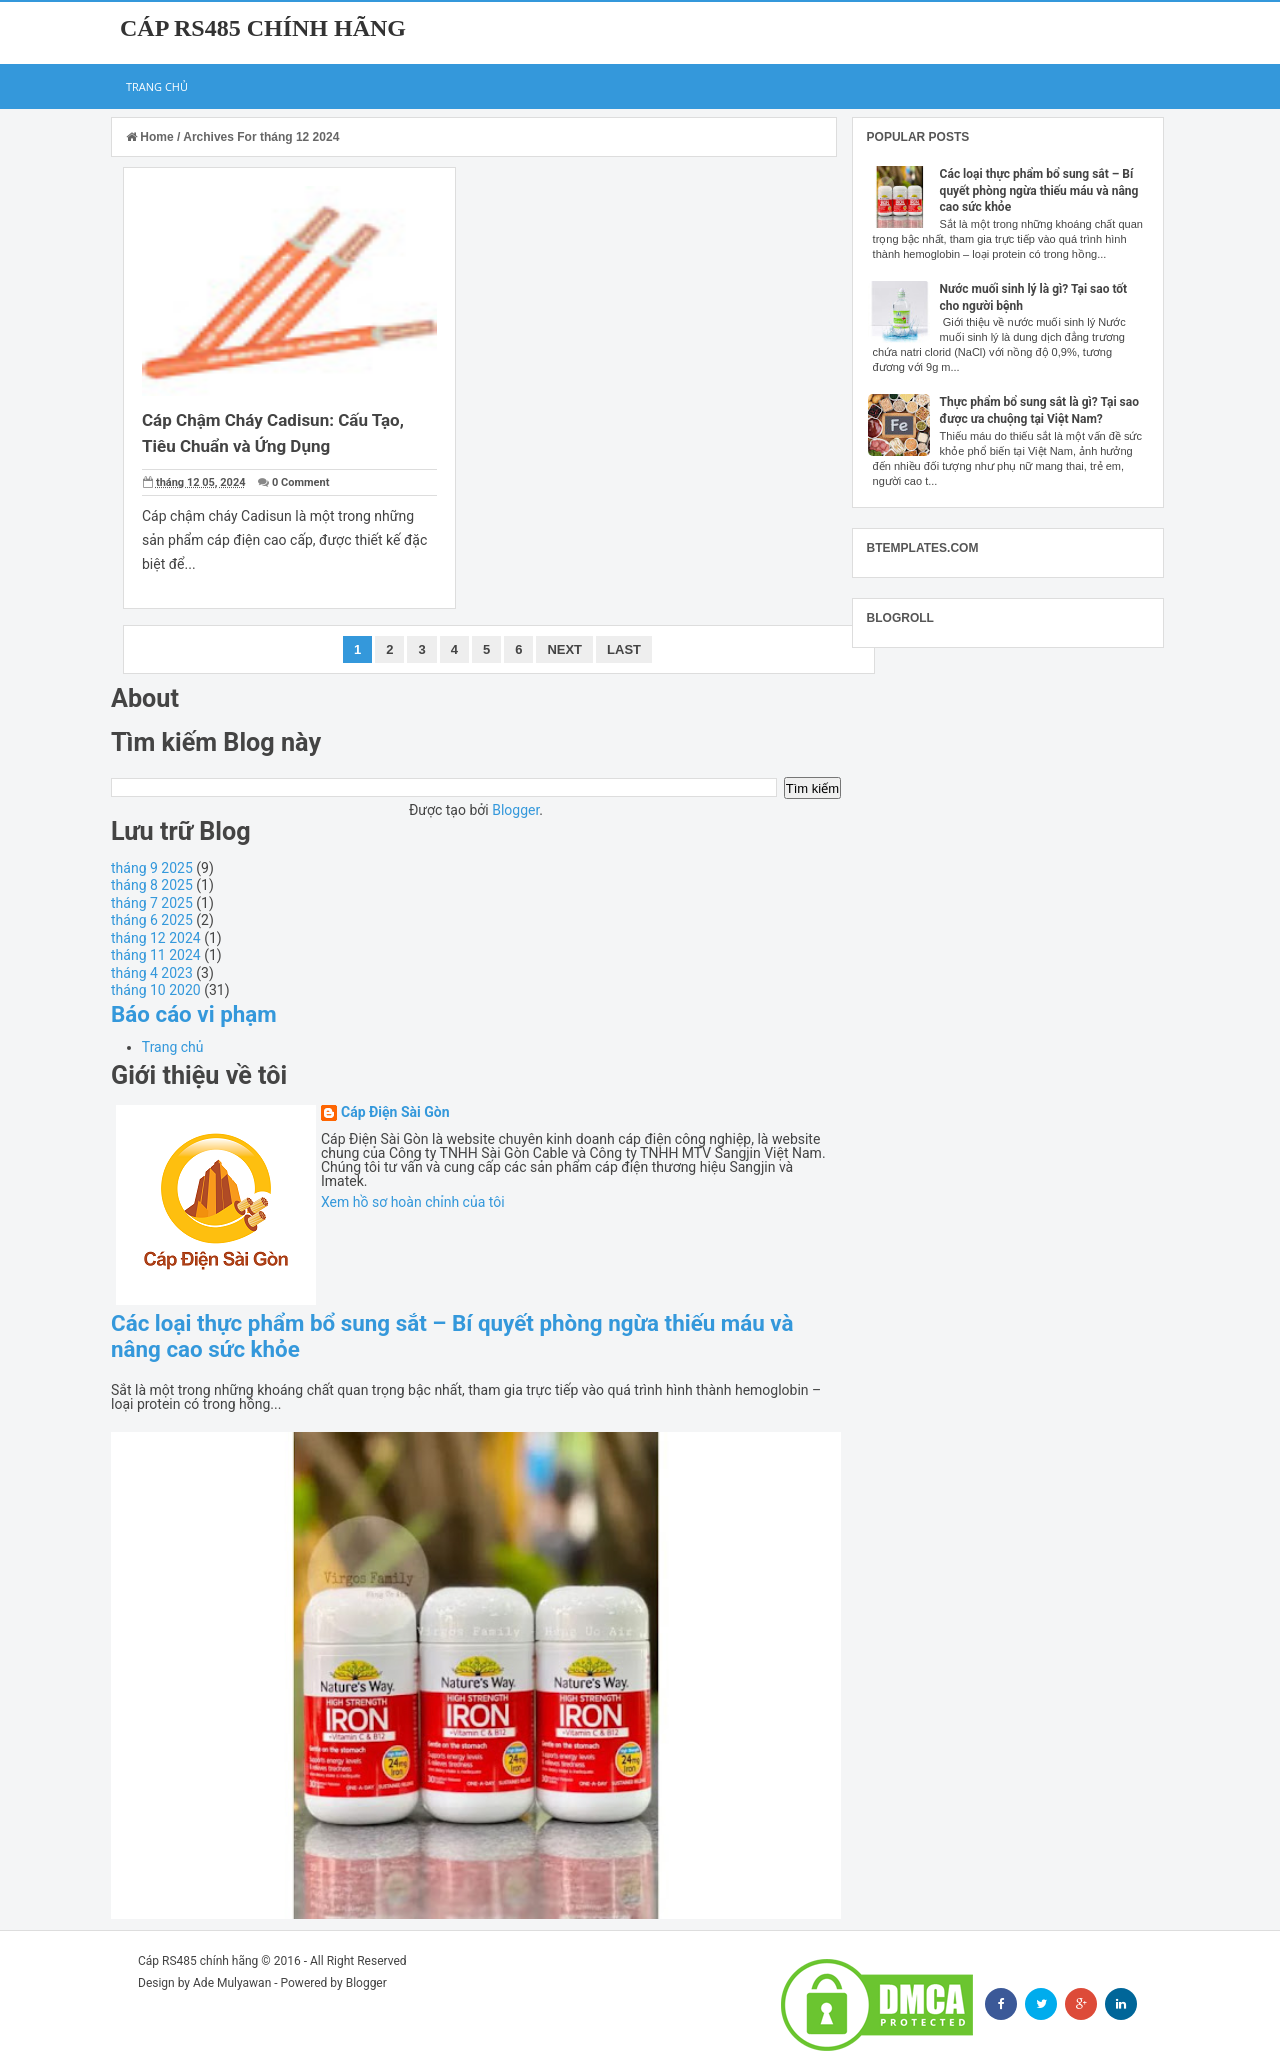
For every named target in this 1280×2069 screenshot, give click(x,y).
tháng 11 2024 (156, 955)
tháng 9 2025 (152, 868)
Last (624, 649)
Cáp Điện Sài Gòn (395, 1112)
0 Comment (300, 482)
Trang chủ (157, 86)
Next (564, 649)
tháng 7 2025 (152, 903)
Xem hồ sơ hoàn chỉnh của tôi (413, 1202)
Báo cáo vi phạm (194, 1014)
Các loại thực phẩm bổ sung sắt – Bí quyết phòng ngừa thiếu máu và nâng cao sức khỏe (1039, 191)
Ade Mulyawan (232, 1983)
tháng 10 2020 (156, 990)
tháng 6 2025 (152, 920)
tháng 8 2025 (152, 885)
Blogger (515, 810)
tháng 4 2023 (152, 973)
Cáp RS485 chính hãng (263, 28)
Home (151, 137)
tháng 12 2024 (156, 938)
